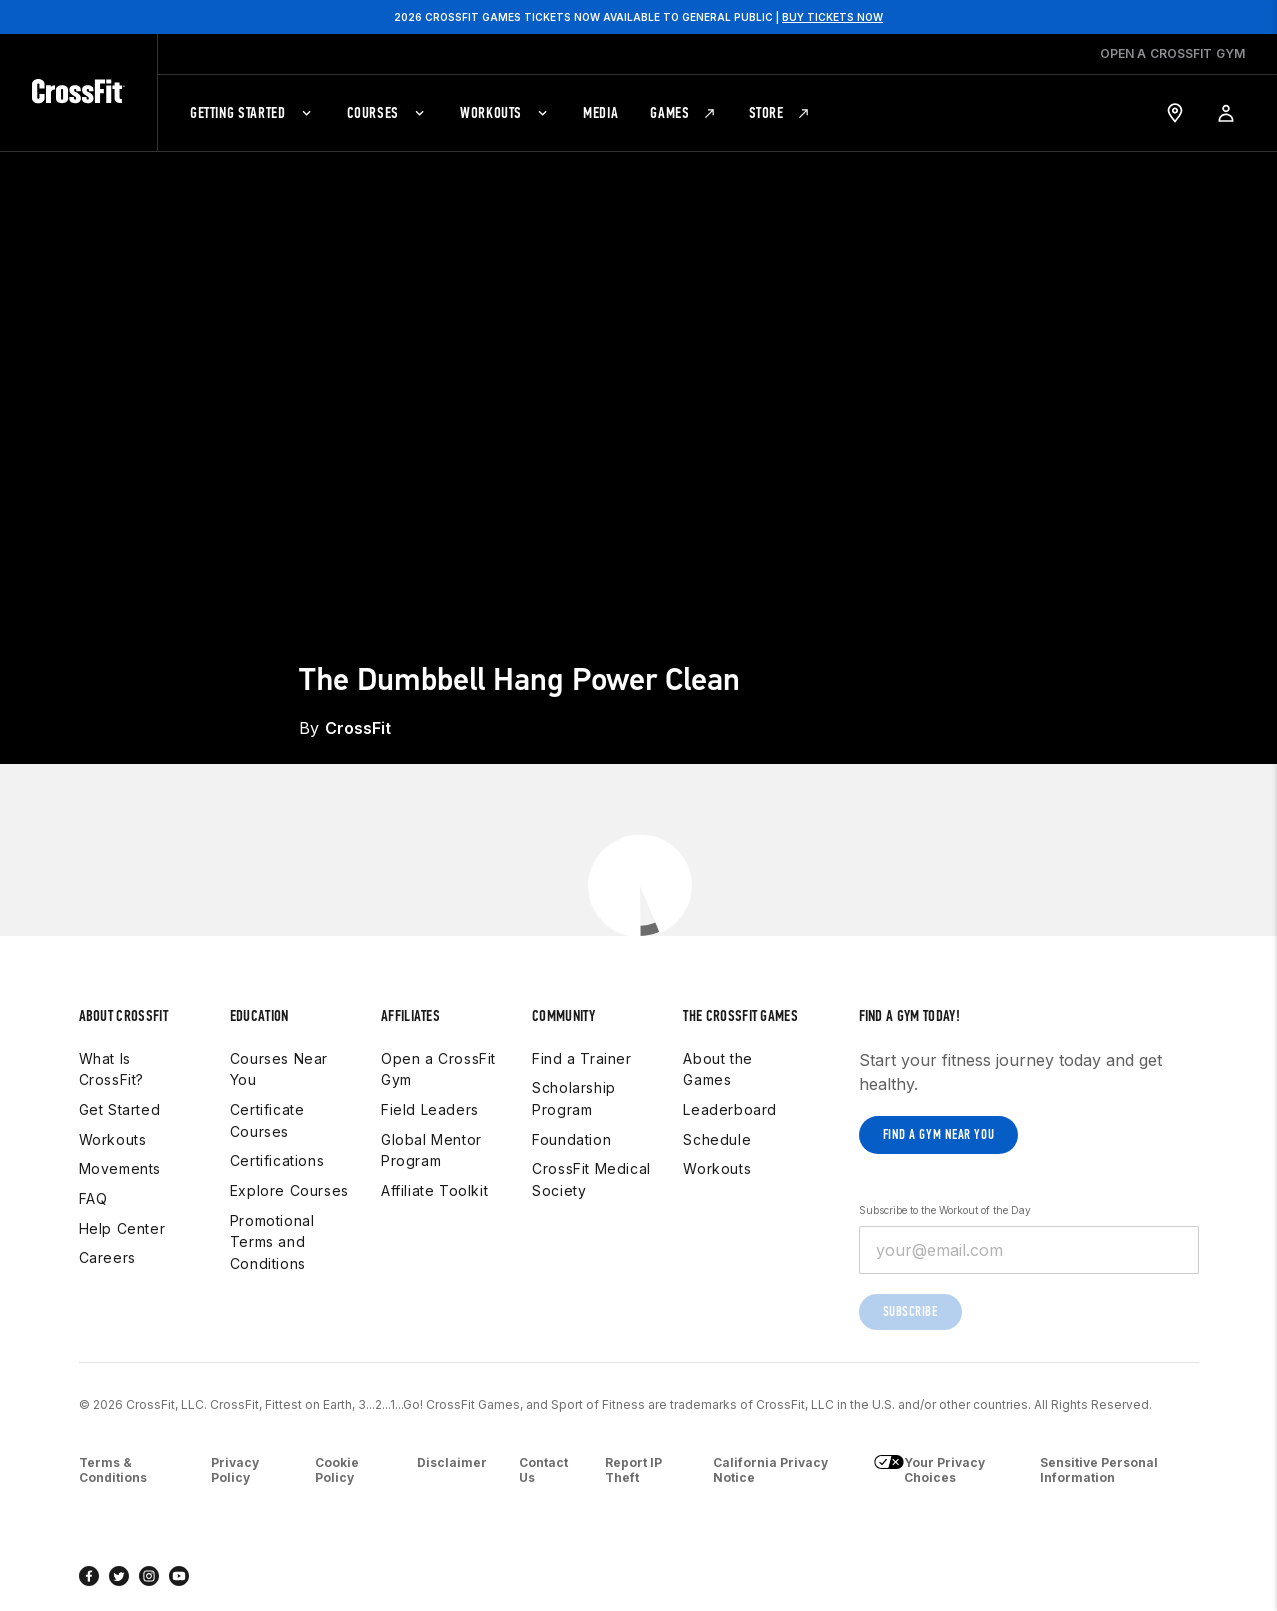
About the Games (717, 1069)
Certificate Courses (267, 1120)
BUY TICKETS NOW (832, 17)
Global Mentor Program (431, 1150)
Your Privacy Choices (929, 1470)
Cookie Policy (337, 1470)
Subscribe (910, 1311)
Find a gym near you (939, 1134)
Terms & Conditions (113, 1470)
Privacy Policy (235, 1470)
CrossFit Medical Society (591, 1179)
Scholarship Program (574, 1098)
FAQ (93, 1198)
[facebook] (89, 1576)
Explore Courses (289, 1190)
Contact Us (543, 1470)
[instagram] (149, 1576)
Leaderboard (730, 1109)
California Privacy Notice (770, 1470)
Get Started (120, 1109)
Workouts (113, 1139)
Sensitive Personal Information (1099, 1470)
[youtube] (179, 1576)
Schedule (717, 1139)
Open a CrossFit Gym (438, 1069)
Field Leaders (430, 1109)
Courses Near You (279, 1069)
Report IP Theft (633, 1470)
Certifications (277, 1160)
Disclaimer (452, 1462)
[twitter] (119, 1576)
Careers (107, 1257)
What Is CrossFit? (111, 1069)
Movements (120, 1168)
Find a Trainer (581, 1058)
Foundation (571, 1139)
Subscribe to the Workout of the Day (945, 1210)
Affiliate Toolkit (434, 1190)
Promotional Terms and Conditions (272, 1242)
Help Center (122, 1228)
